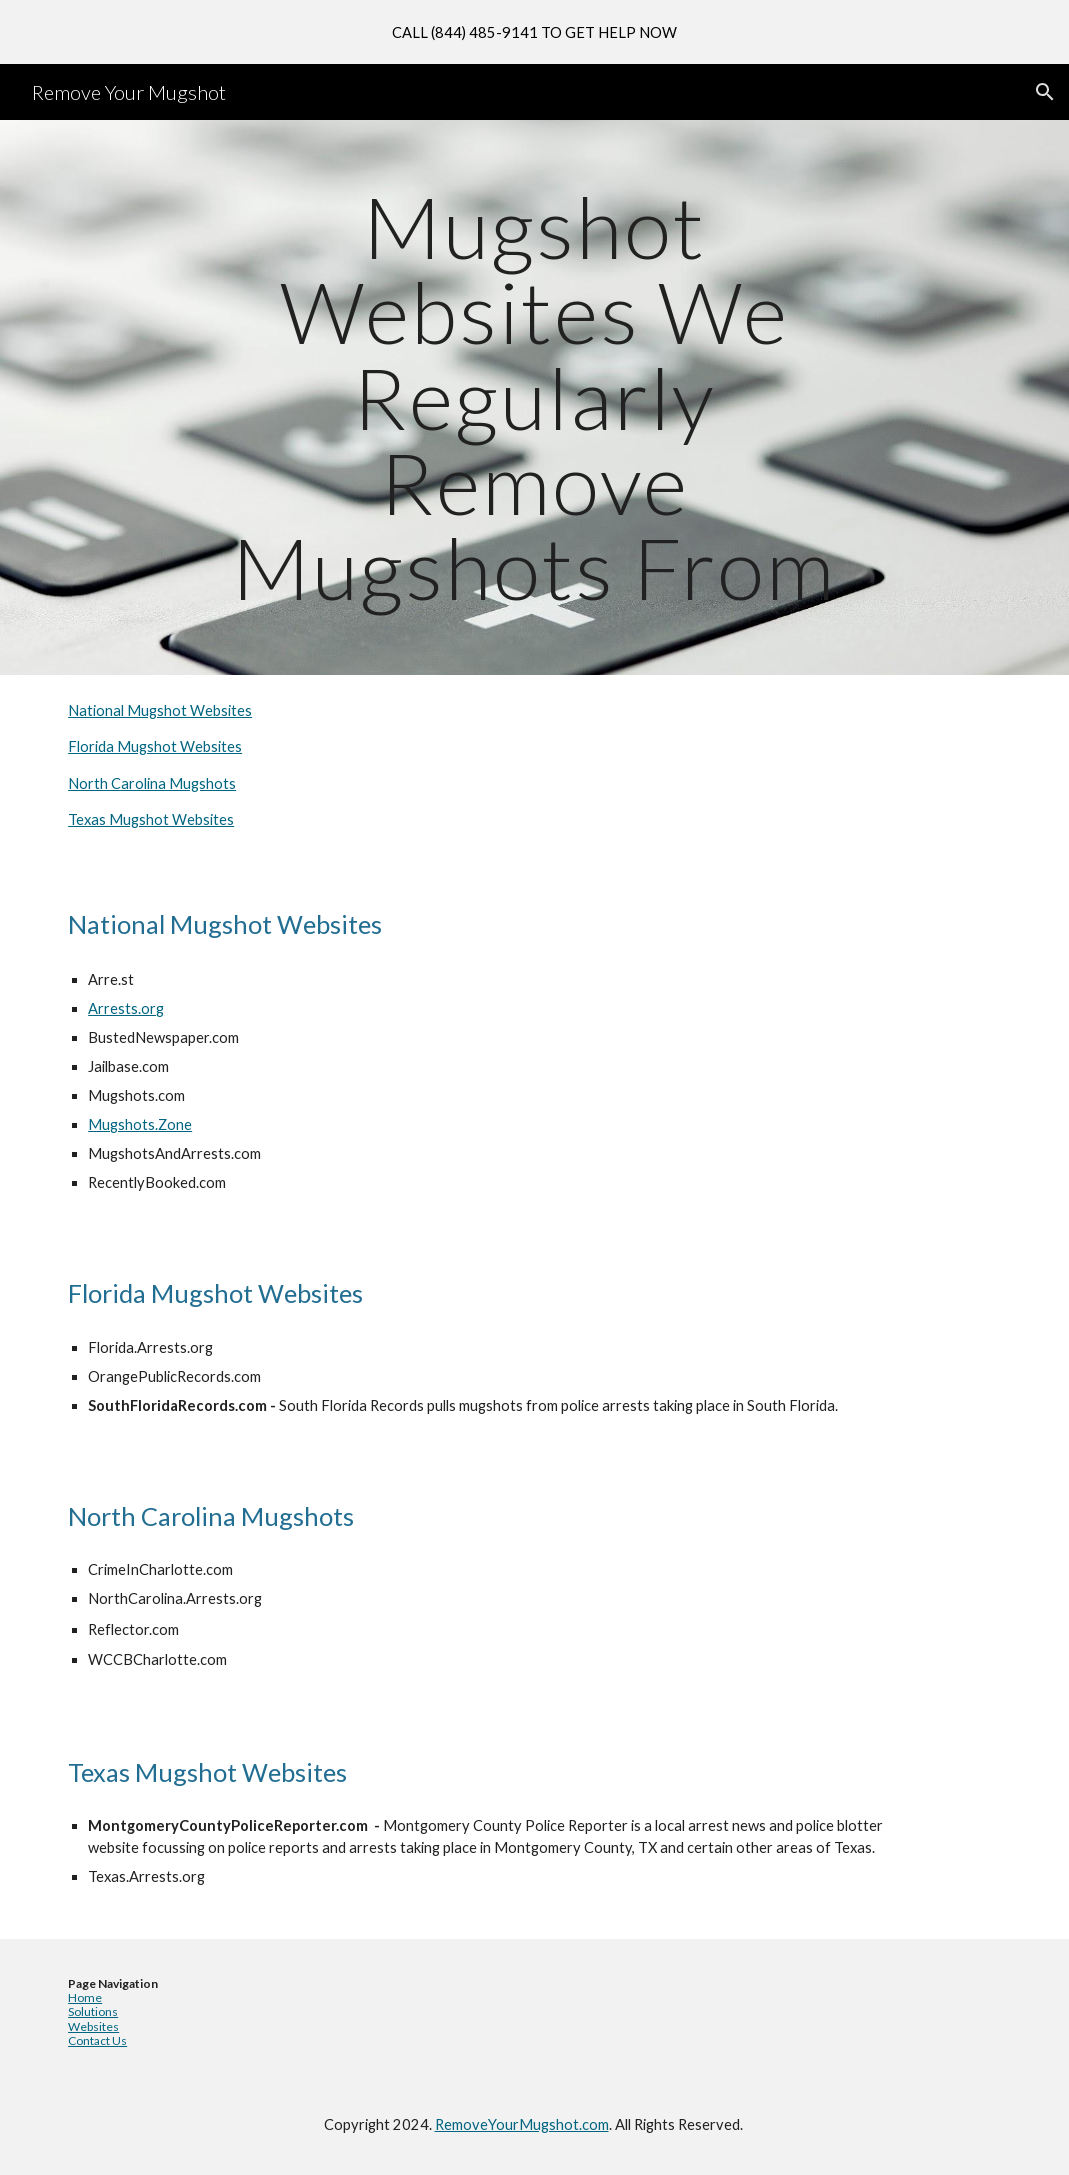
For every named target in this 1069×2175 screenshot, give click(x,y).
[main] (534, 397)
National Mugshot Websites (160, 710)
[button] (1045, 92)
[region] (534, 32)
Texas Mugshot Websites (151, 819)
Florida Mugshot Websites (155, 746)
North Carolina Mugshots (152, 783)
